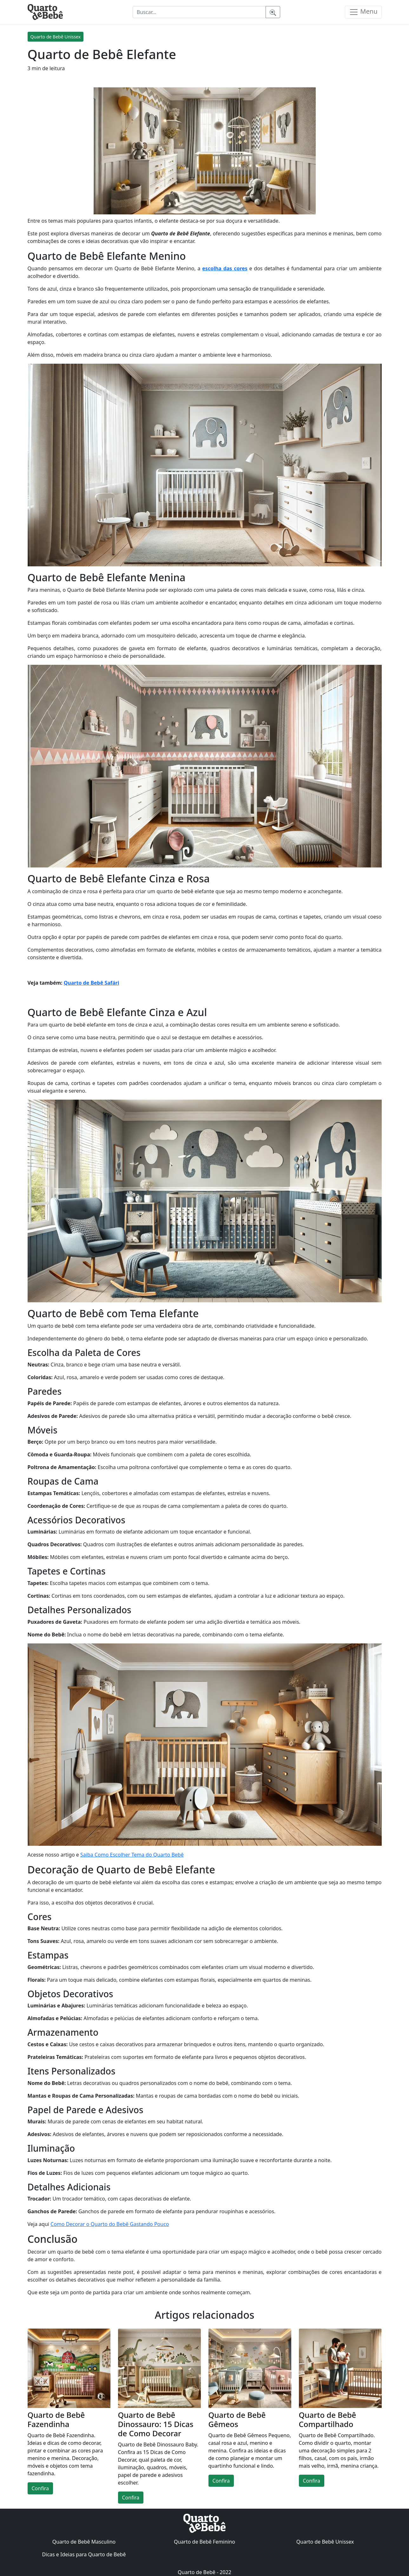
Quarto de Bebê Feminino (204, 2541)
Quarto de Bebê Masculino (84, 2541)
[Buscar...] (199, 12)
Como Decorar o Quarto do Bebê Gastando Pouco (109, 2224)
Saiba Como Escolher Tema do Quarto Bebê (132, 1854)
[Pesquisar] (273, 12)
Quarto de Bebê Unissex (55, 37)
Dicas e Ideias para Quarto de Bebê (84, 2554)
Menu (363, 12)
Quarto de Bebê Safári (91, 982)
